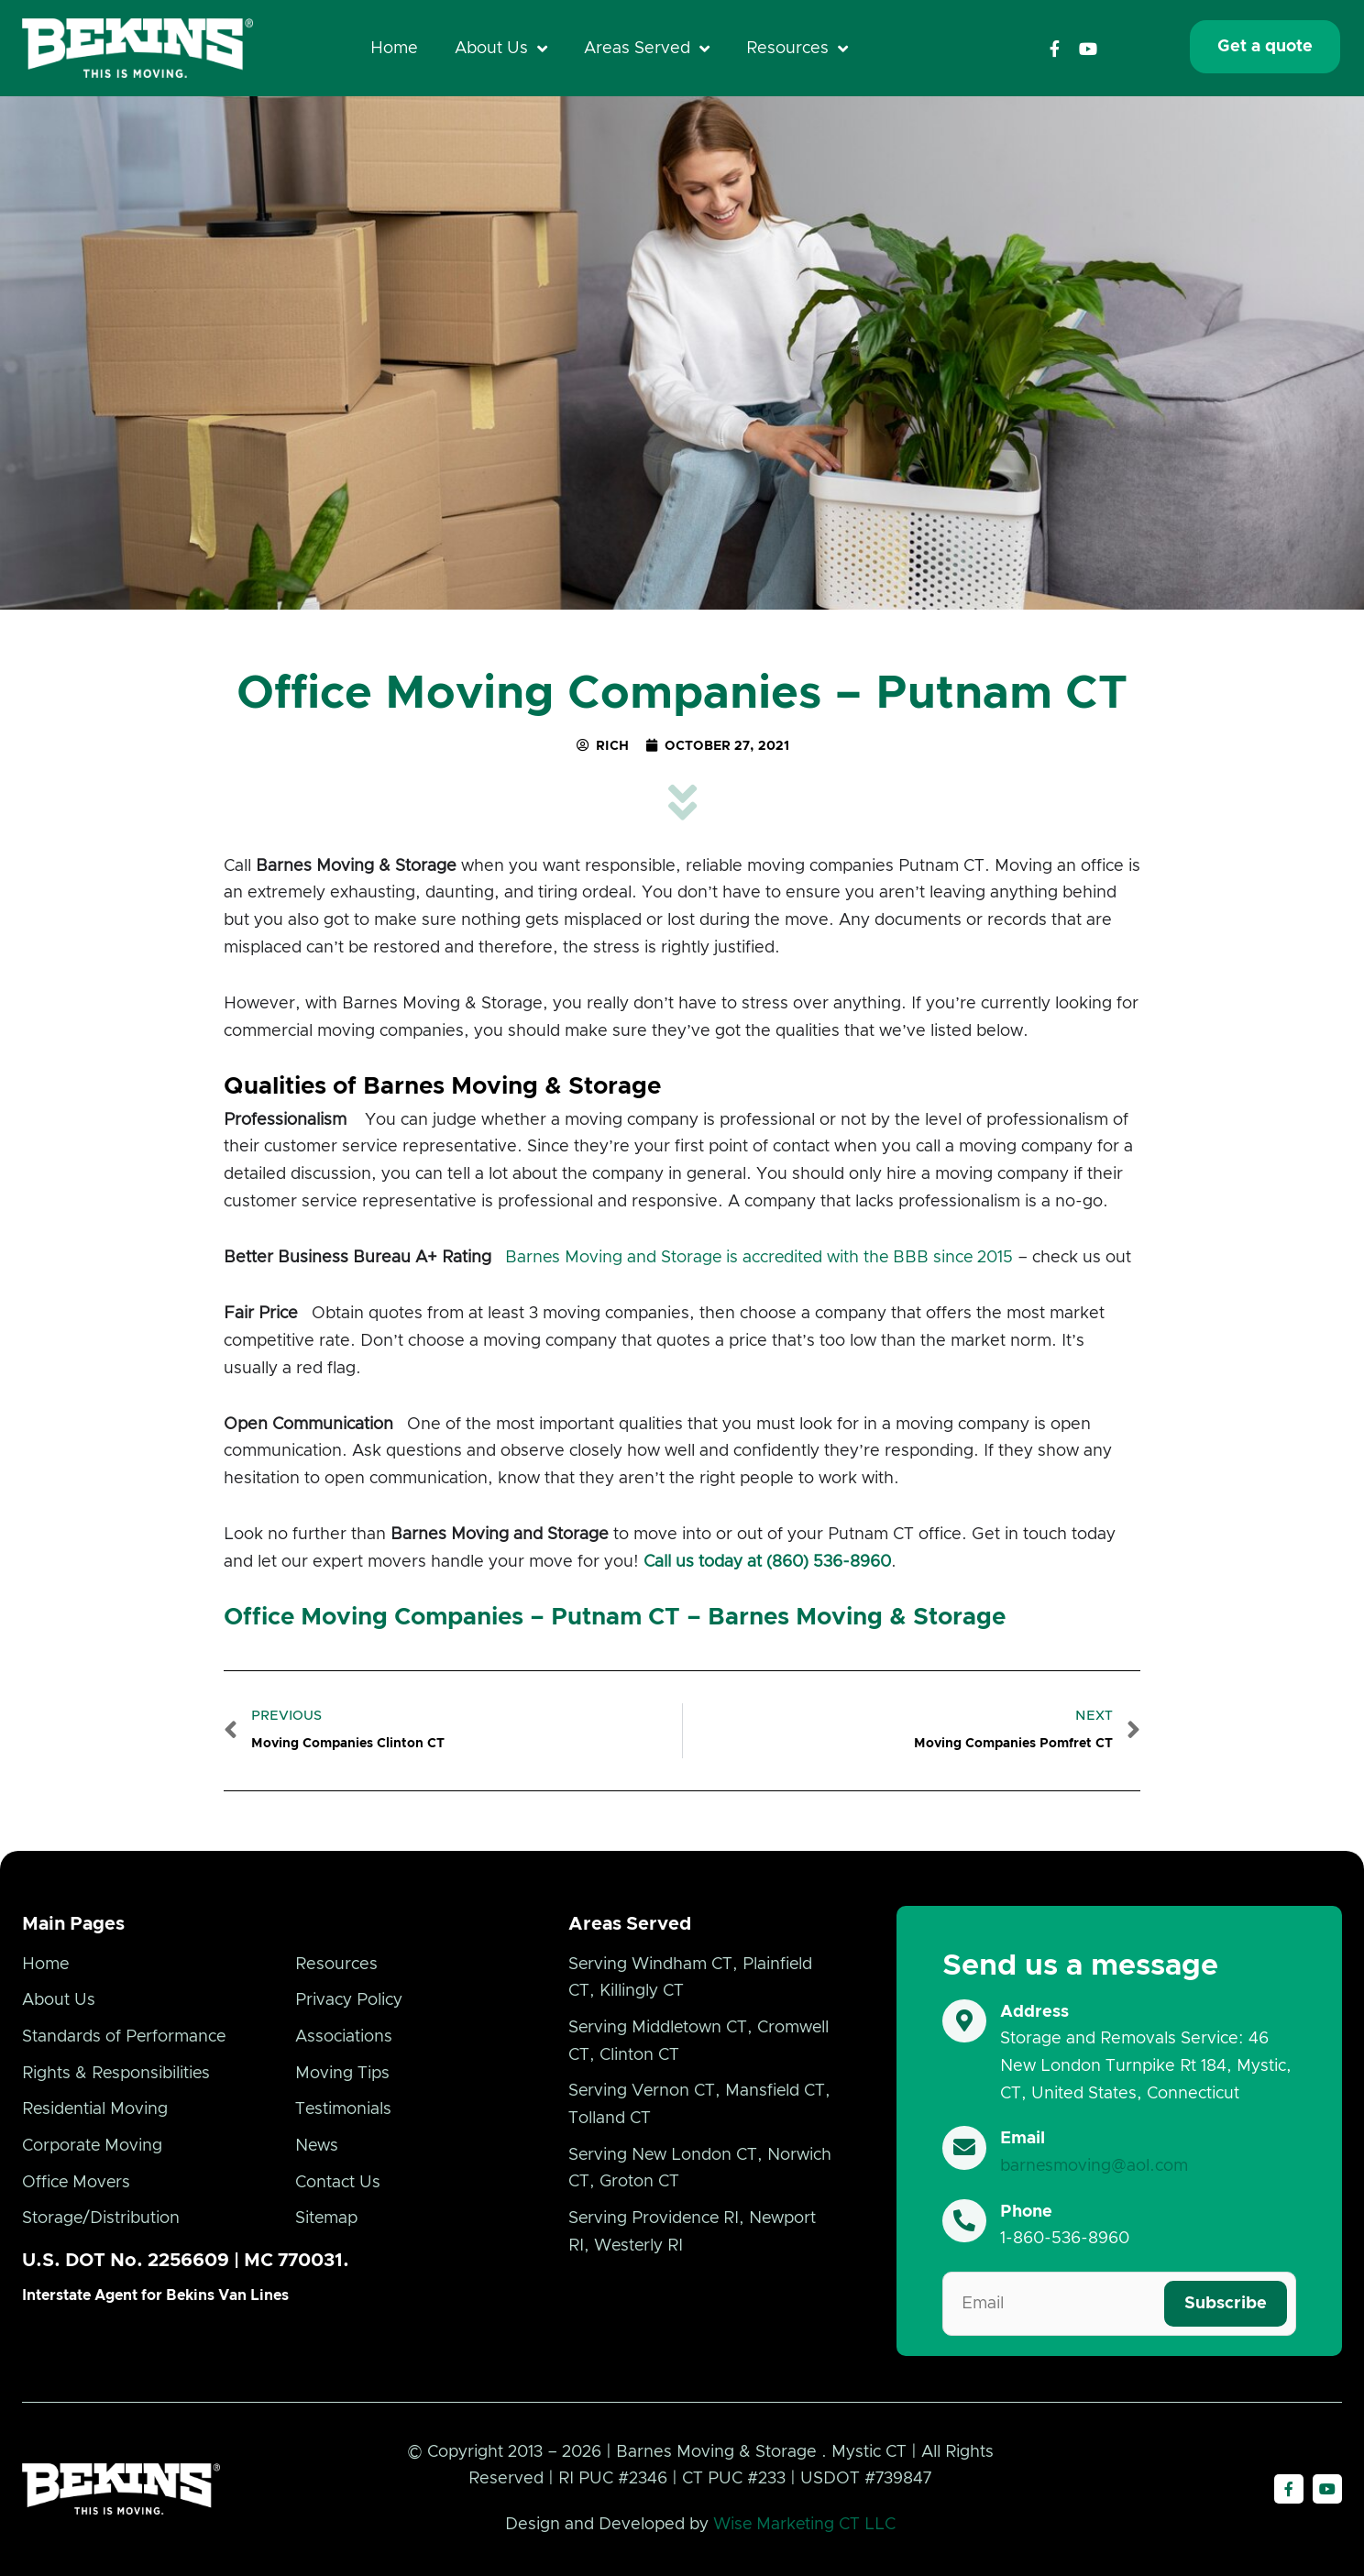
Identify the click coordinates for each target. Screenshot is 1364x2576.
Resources (797, 48)
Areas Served (647, 48)
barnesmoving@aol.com (1094, 2166)
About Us (501, 48)
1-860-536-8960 (1064, 2238)
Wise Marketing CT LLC (804, 2524)
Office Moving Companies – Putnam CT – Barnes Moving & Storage (615, 1617)
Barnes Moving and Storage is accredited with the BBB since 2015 (761, 1257)
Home (394, 48)
